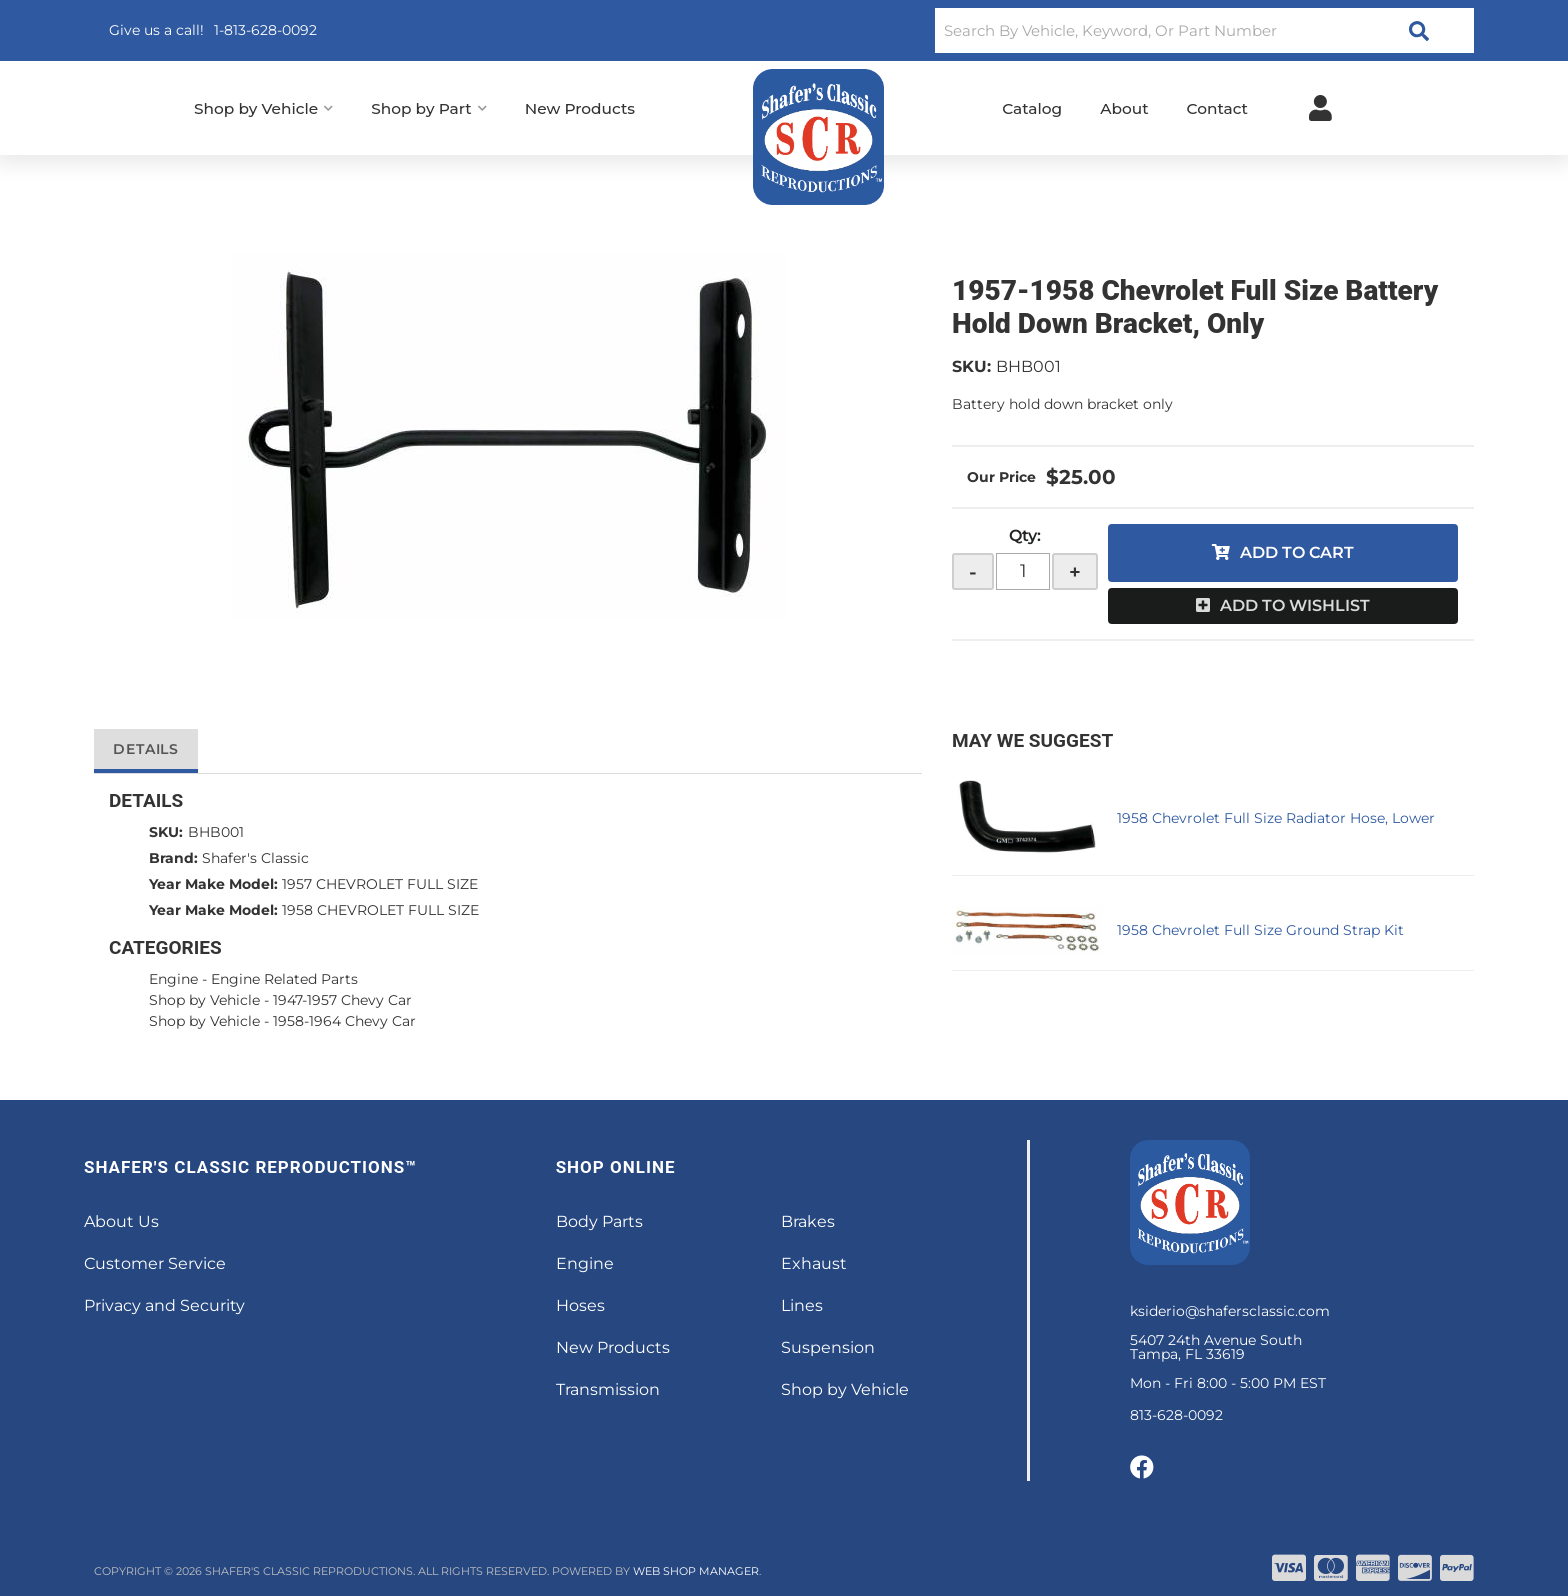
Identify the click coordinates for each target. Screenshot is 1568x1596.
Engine (173, 979)
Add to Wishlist (1295, 605)
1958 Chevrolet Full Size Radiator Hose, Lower (1276, 818)
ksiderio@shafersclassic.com (1230, 1311)
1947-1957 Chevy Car (342, 1000)
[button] (1204, 30)
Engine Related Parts (284, 979)
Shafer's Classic (255, 858)
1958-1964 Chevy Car (344, 1021)
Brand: (173, 858)
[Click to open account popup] (1320, 108)
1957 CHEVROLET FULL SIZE (380, 884)
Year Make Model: (213, 884)
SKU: (971, 366)
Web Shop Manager (696, 1571)
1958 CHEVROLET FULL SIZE (380, 910)
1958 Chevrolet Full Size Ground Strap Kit (1260, 930)
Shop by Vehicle (204, 1000)
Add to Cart (1297, 552)
